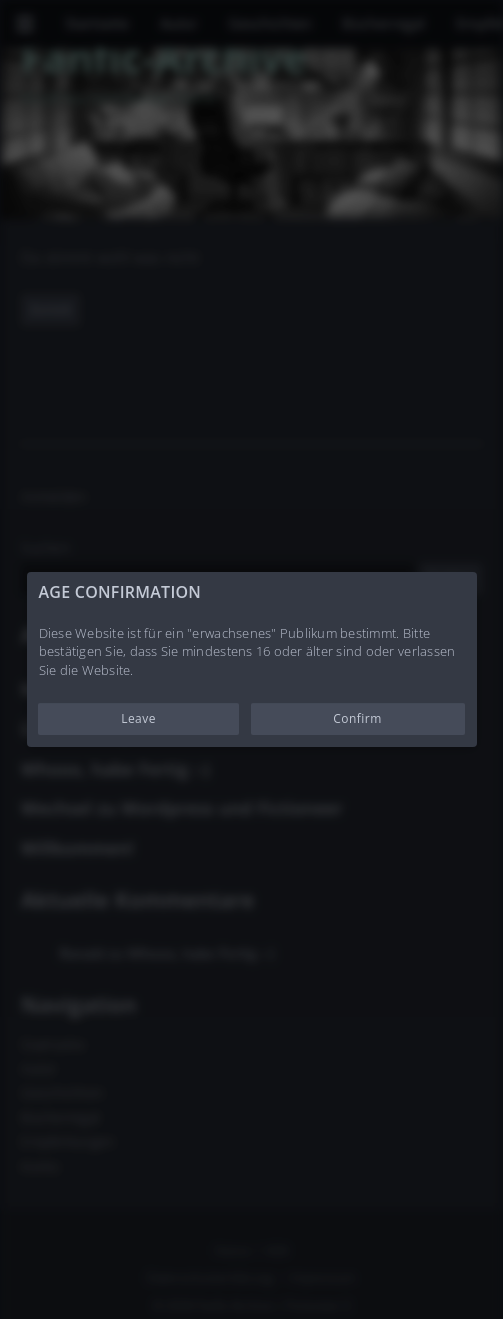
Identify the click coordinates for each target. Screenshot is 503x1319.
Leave (138, 718)
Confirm (357, 718)
